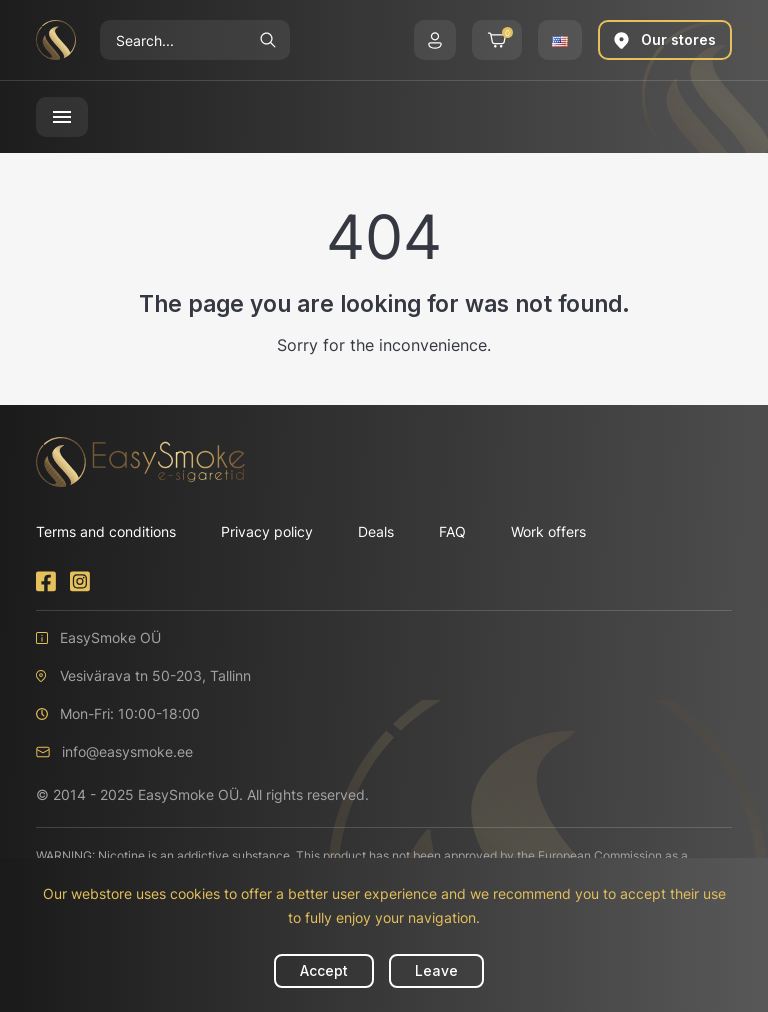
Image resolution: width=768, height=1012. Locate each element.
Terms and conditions (106, 531)
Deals (376, 531)
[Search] (173, 40)
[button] (435, 40)
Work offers (548, 531)
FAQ (452, 531)
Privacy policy (267, 531)
